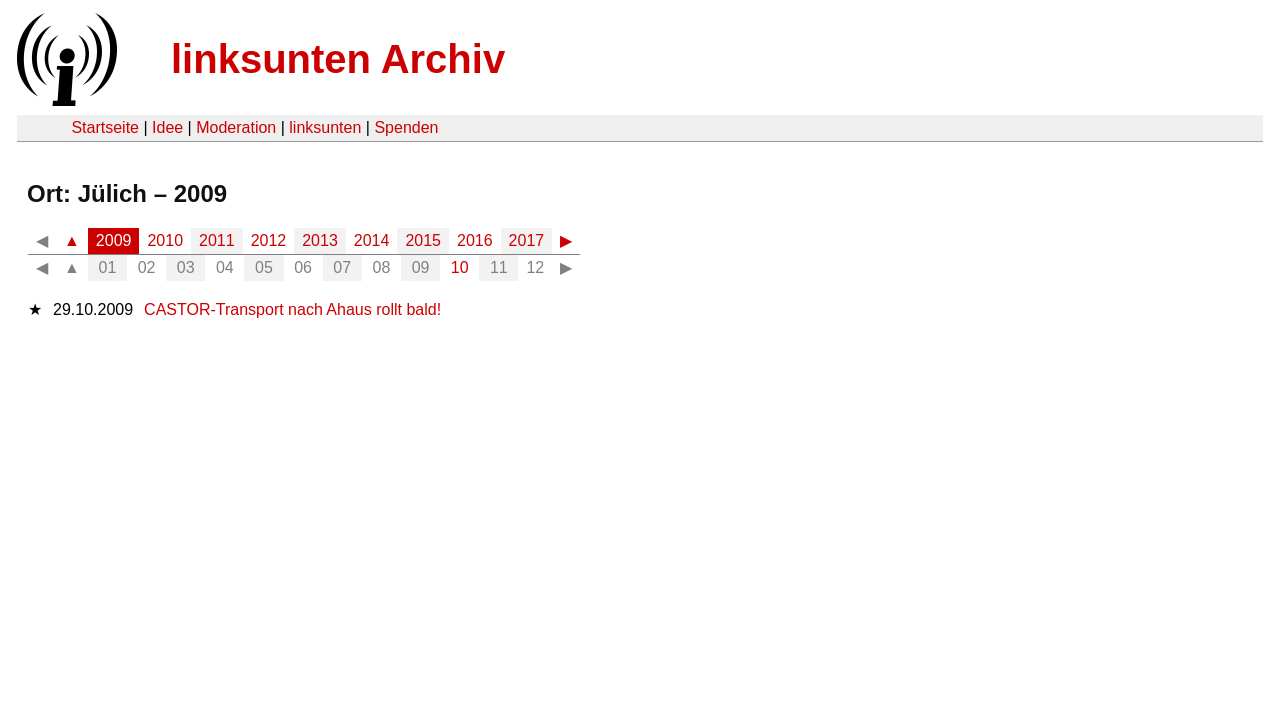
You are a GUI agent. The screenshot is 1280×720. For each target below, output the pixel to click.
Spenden (406, 127)
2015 (423, 240)
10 (460, 267)
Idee (167, 127)
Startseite (105, 127)
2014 (372, 240)
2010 (165, 240)
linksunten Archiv (338, 59)
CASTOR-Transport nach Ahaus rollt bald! (292, 309)
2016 (475, 240)
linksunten (325, 127)
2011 (217, 240)
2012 (269, 240)
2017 (527, 240)
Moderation (236, 127)
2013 (320, 240)
